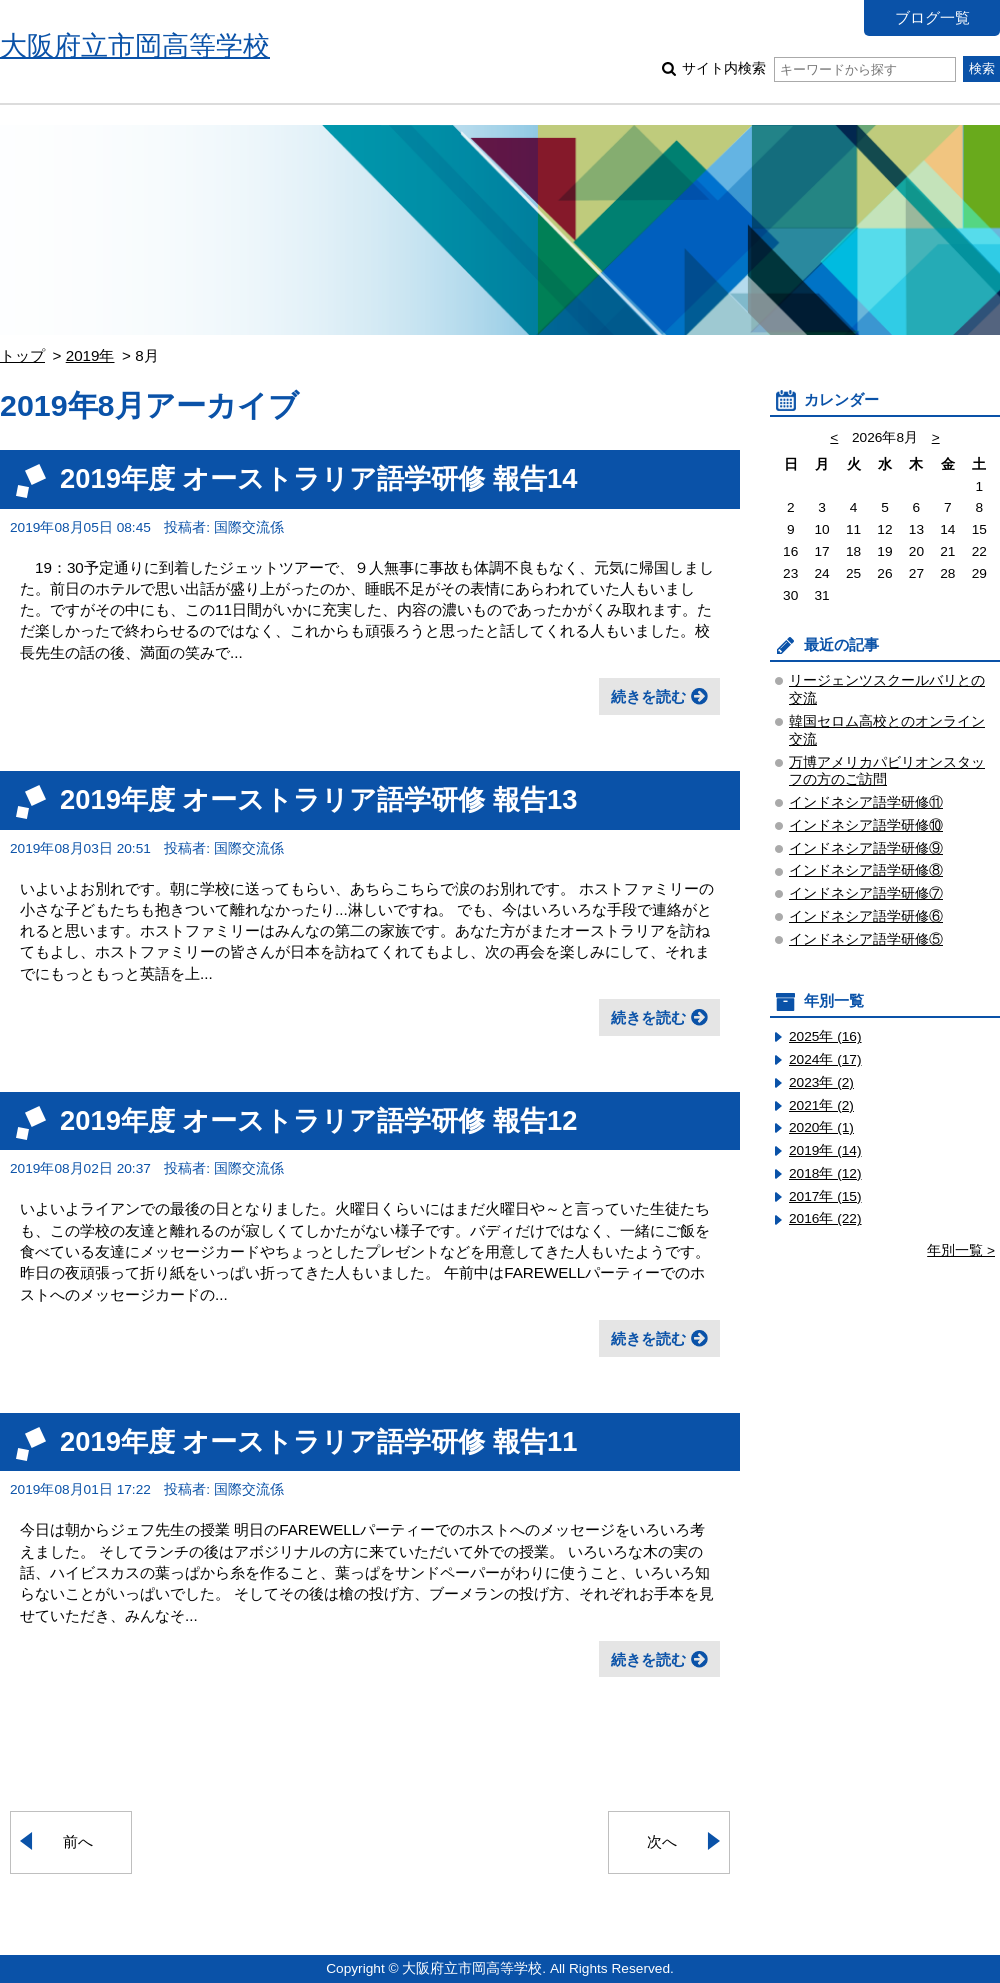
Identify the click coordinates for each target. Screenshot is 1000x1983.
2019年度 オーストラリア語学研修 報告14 (319, 478)
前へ (78, 1841)
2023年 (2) (821, 1082)
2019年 (90, 355)
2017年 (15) (825, 1196)
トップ (22, 355)
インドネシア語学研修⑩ (866, 825)
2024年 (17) (825, 1059)
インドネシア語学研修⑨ (866, 848)
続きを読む (648, 696)
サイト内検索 (818, 68)
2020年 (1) (821, 1127)
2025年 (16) (825, 1036)
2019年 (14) (825, 1150)
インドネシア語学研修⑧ (866, 870)
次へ (662, 1841)
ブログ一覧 (932, 17)
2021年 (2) (821, 1105)
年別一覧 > (961, 1250)
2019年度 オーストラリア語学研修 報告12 (319, 1120)
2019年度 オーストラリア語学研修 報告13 (319, 799)
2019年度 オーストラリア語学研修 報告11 (319, 1441)
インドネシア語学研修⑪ (866, 802)
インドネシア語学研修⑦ (866, 893)
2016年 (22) (825, 1218)
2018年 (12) (825, 1173)
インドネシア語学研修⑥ (866, 916)
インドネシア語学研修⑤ (866, 939)
